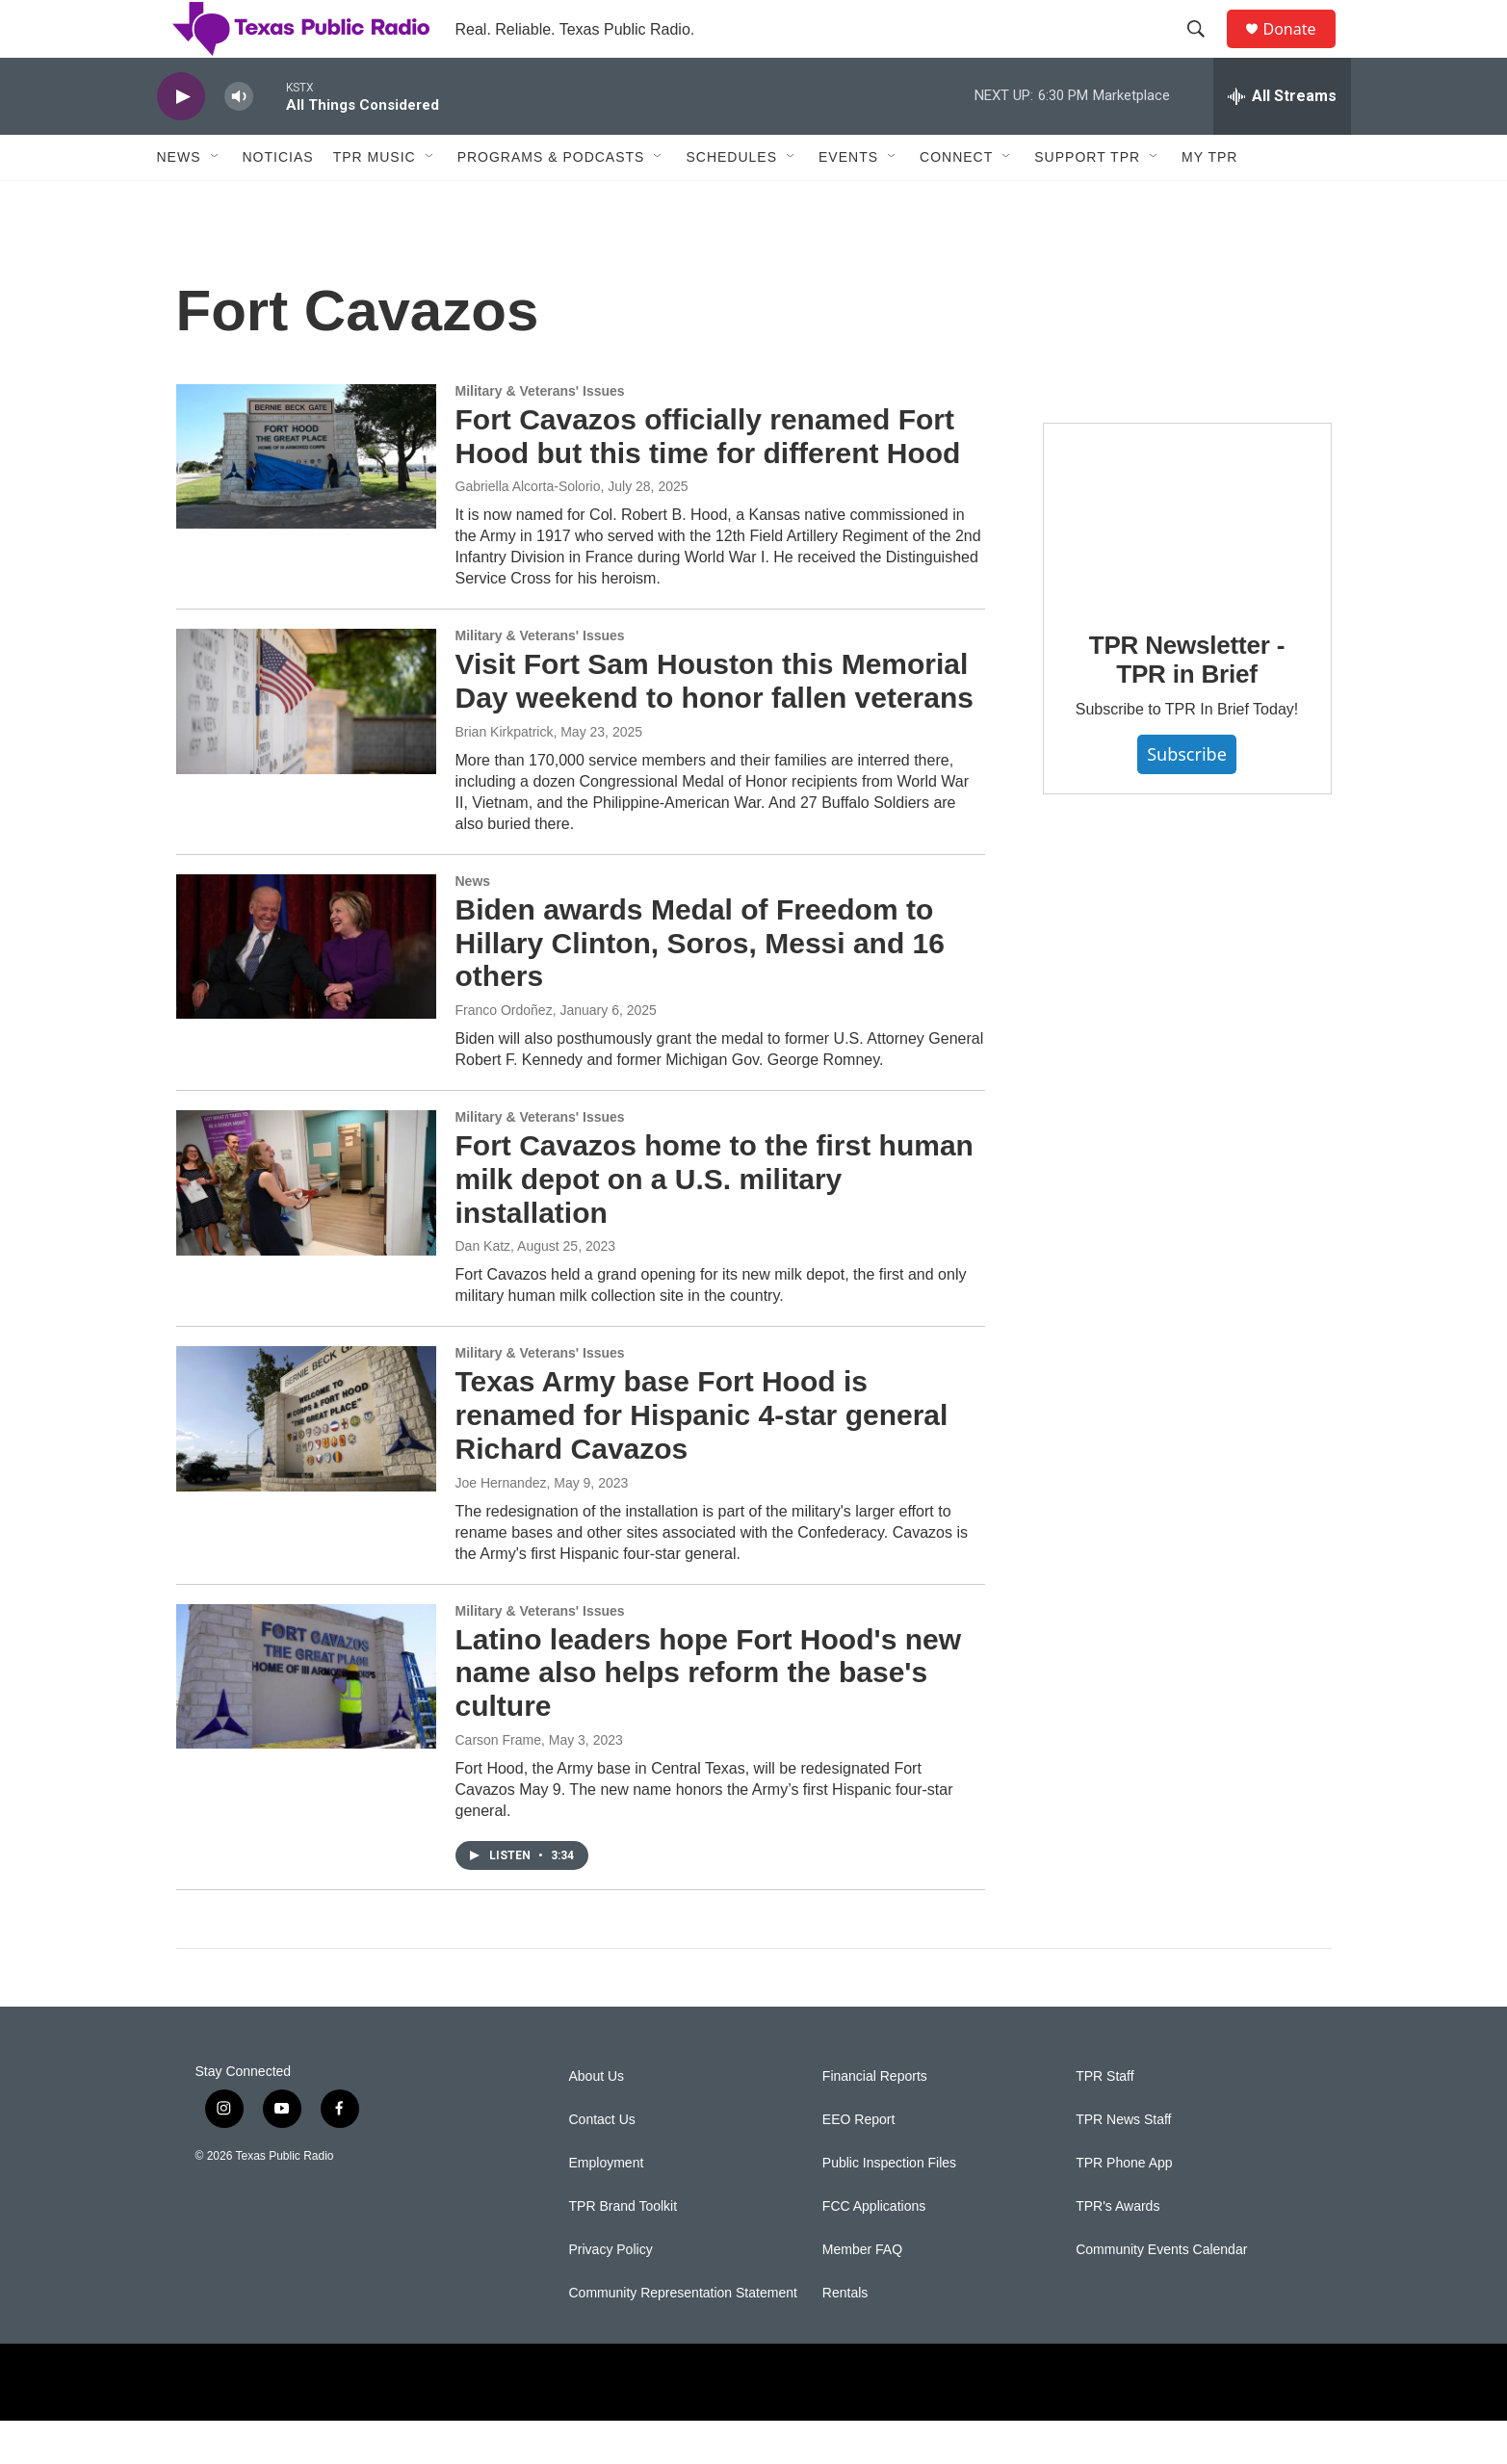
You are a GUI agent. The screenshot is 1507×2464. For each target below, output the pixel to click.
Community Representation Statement (683, 2336)
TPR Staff (1104, 2120)
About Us (597, 2120)
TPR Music (374, 200)
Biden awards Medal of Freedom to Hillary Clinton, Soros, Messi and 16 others (700, 986)
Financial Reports (874, 2120)
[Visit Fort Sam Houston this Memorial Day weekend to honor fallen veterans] (306, 744)
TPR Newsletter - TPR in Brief (1187, 703)
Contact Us (602, 2163)
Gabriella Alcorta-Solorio (528, 529)
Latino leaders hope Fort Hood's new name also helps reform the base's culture (708, 1716)
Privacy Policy (611, 2293)
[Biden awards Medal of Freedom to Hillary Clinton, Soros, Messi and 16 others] (306, 990)
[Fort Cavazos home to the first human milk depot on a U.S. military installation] (306, 1226)
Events (848, 200)
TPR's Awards (1117, 2250)
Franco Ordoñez (504, 1053)
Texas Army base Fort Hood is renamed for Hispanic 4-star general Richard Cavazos (701, 1458)
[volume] (238, 140)
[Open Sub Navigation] (215, 200)
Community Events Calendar (1161, 2293)
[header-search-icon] (1205, 51)
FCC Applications (873, 2250)
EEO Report (858, 2163)
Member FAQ (862, 2293)
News (179, 200)
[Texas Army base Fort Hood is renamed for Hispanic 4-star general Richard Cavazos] (306, 1461)
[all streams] (1282, 139)
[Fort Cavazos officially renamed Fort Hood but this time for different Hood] (306, 500)
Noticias (278, 200)
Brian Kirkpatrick (504, 775)
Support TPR (1087, 200)
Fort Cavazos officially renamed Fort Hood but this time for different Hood (708, 479)
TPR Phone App (1124, 2206)
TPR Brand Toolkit (623, 2250)
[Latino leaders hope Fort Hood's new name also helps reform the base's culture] (306, 1719)
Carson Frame (498, 1783)
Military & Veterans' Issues (540, 434)
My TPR (1209, 200)
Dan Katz (483, 1289)
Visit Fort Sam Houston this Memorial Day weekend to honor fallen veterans (714, 724)
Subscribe (1187, 797)
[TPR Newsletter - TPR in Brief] (1187, 556)
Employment (606, 2206)
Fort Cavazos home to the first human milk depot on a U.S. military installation (714, 1222)
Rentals (845, 2336)
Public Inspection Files (889, 2206)
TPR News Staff (1123, 2163)
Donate (1302, 50)
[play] (181, 140)
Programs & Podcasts (551, 200)
